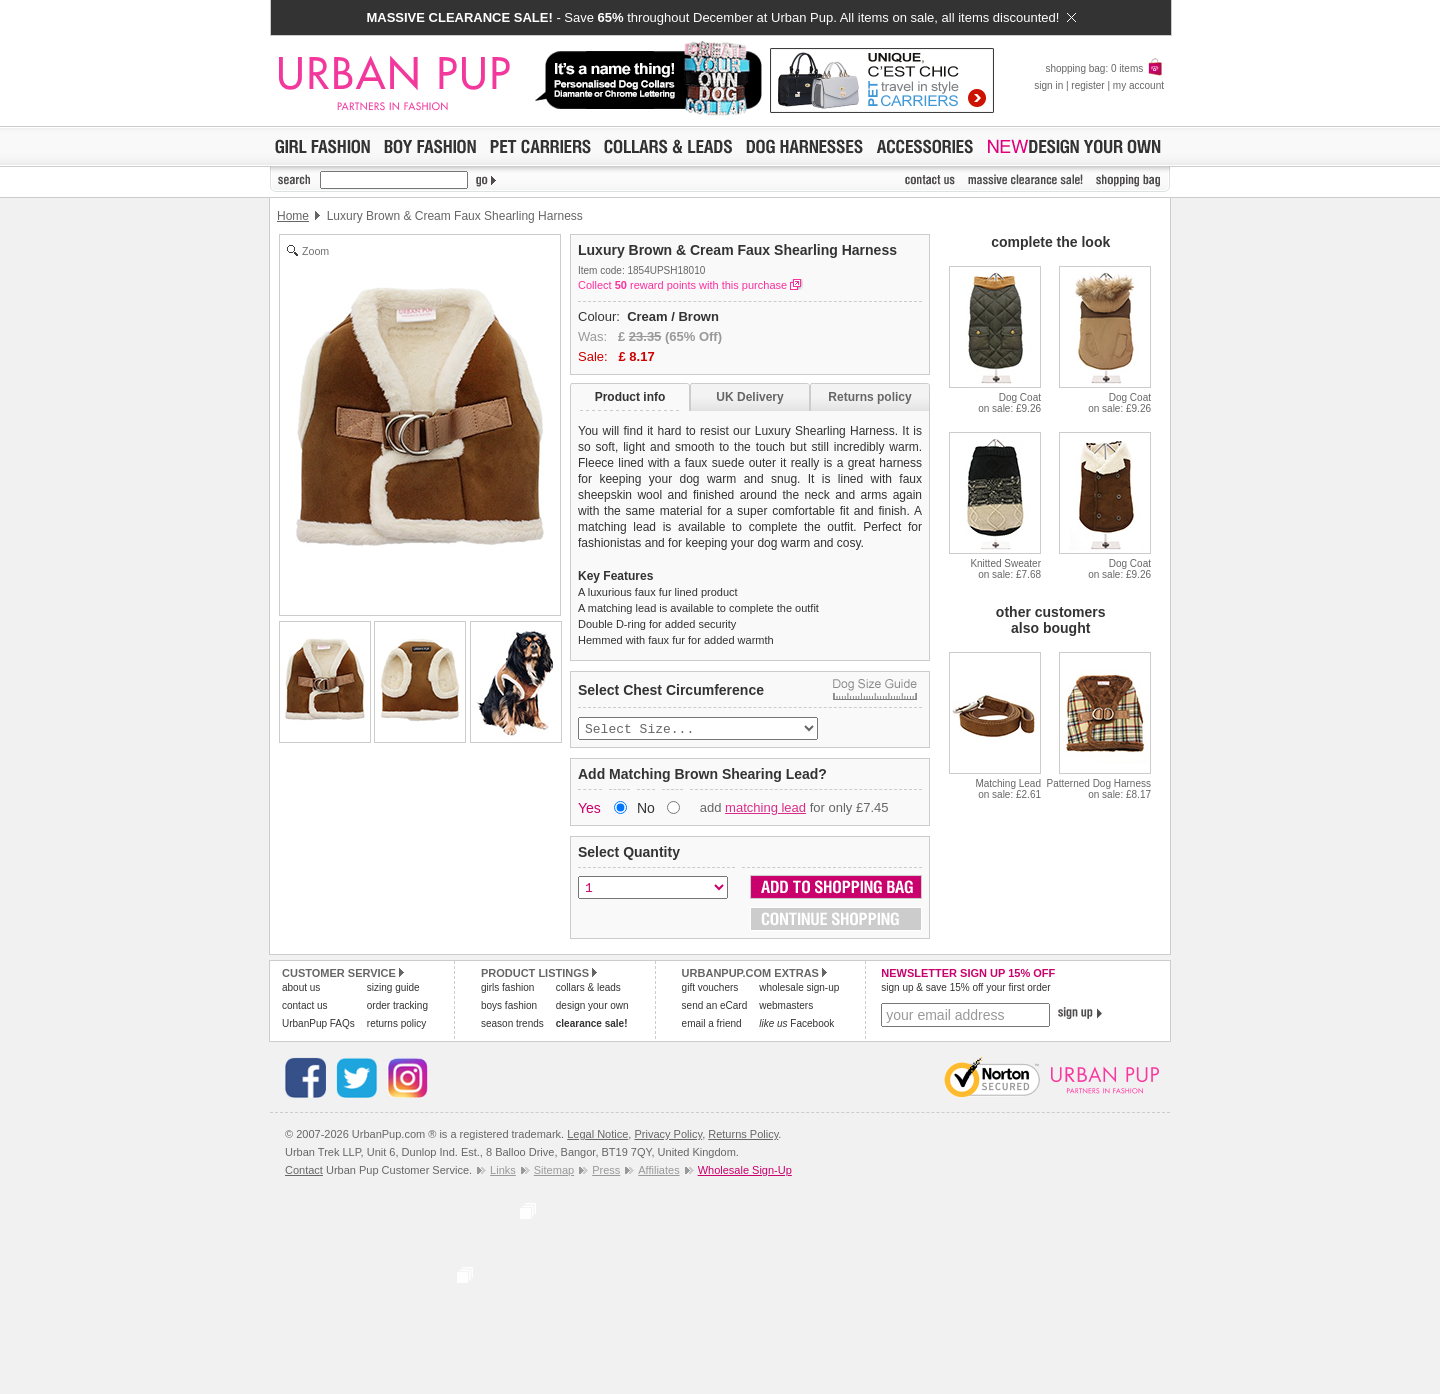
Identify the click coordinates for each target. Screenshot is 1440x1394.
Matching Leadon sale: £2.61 (1008, 789)
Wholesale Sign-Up (745, 1172)
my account (1138, 85)
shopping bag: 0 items (1104, 68)
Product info (630, 397)
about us (301, 989)
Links (503, 1172)
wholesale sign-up (799, 989)
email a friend (712, 1025)
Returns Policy (743, 1136)
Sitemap (554, 1172)
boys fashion (509, 1007)
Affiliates (658, 1172)
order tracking (397, 1007)
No (646, 810)
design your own (592, 1007)
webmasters (786, 1007)
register (1087, 85)
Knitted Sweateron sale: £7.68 (1005, 569)
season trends (512, 1025)
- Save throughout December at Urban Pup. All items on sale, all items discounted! (720, 17)
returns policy (396, 1025)
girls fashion (507, 989)
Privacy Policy (668, 1136)
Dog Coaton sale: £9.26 (1009, 403)
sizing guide (393, 989)
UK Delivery (749, 397)
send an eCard (715, 1007)
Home (293, 216)
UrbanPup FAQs (318, 1025)
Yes (589, 810)
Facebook (796, 1025)
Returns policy (869, 397)
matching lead (765, 809)
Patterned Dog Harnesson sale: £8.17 (1098, 789)
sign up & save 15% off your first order (965, 989)
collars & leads (588, 989)
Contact (304, 1172)
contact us (305, 1007)
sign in (1048, 85)
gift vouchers (710, 989)
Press (606, 1172)
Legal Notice (597, 1136)
